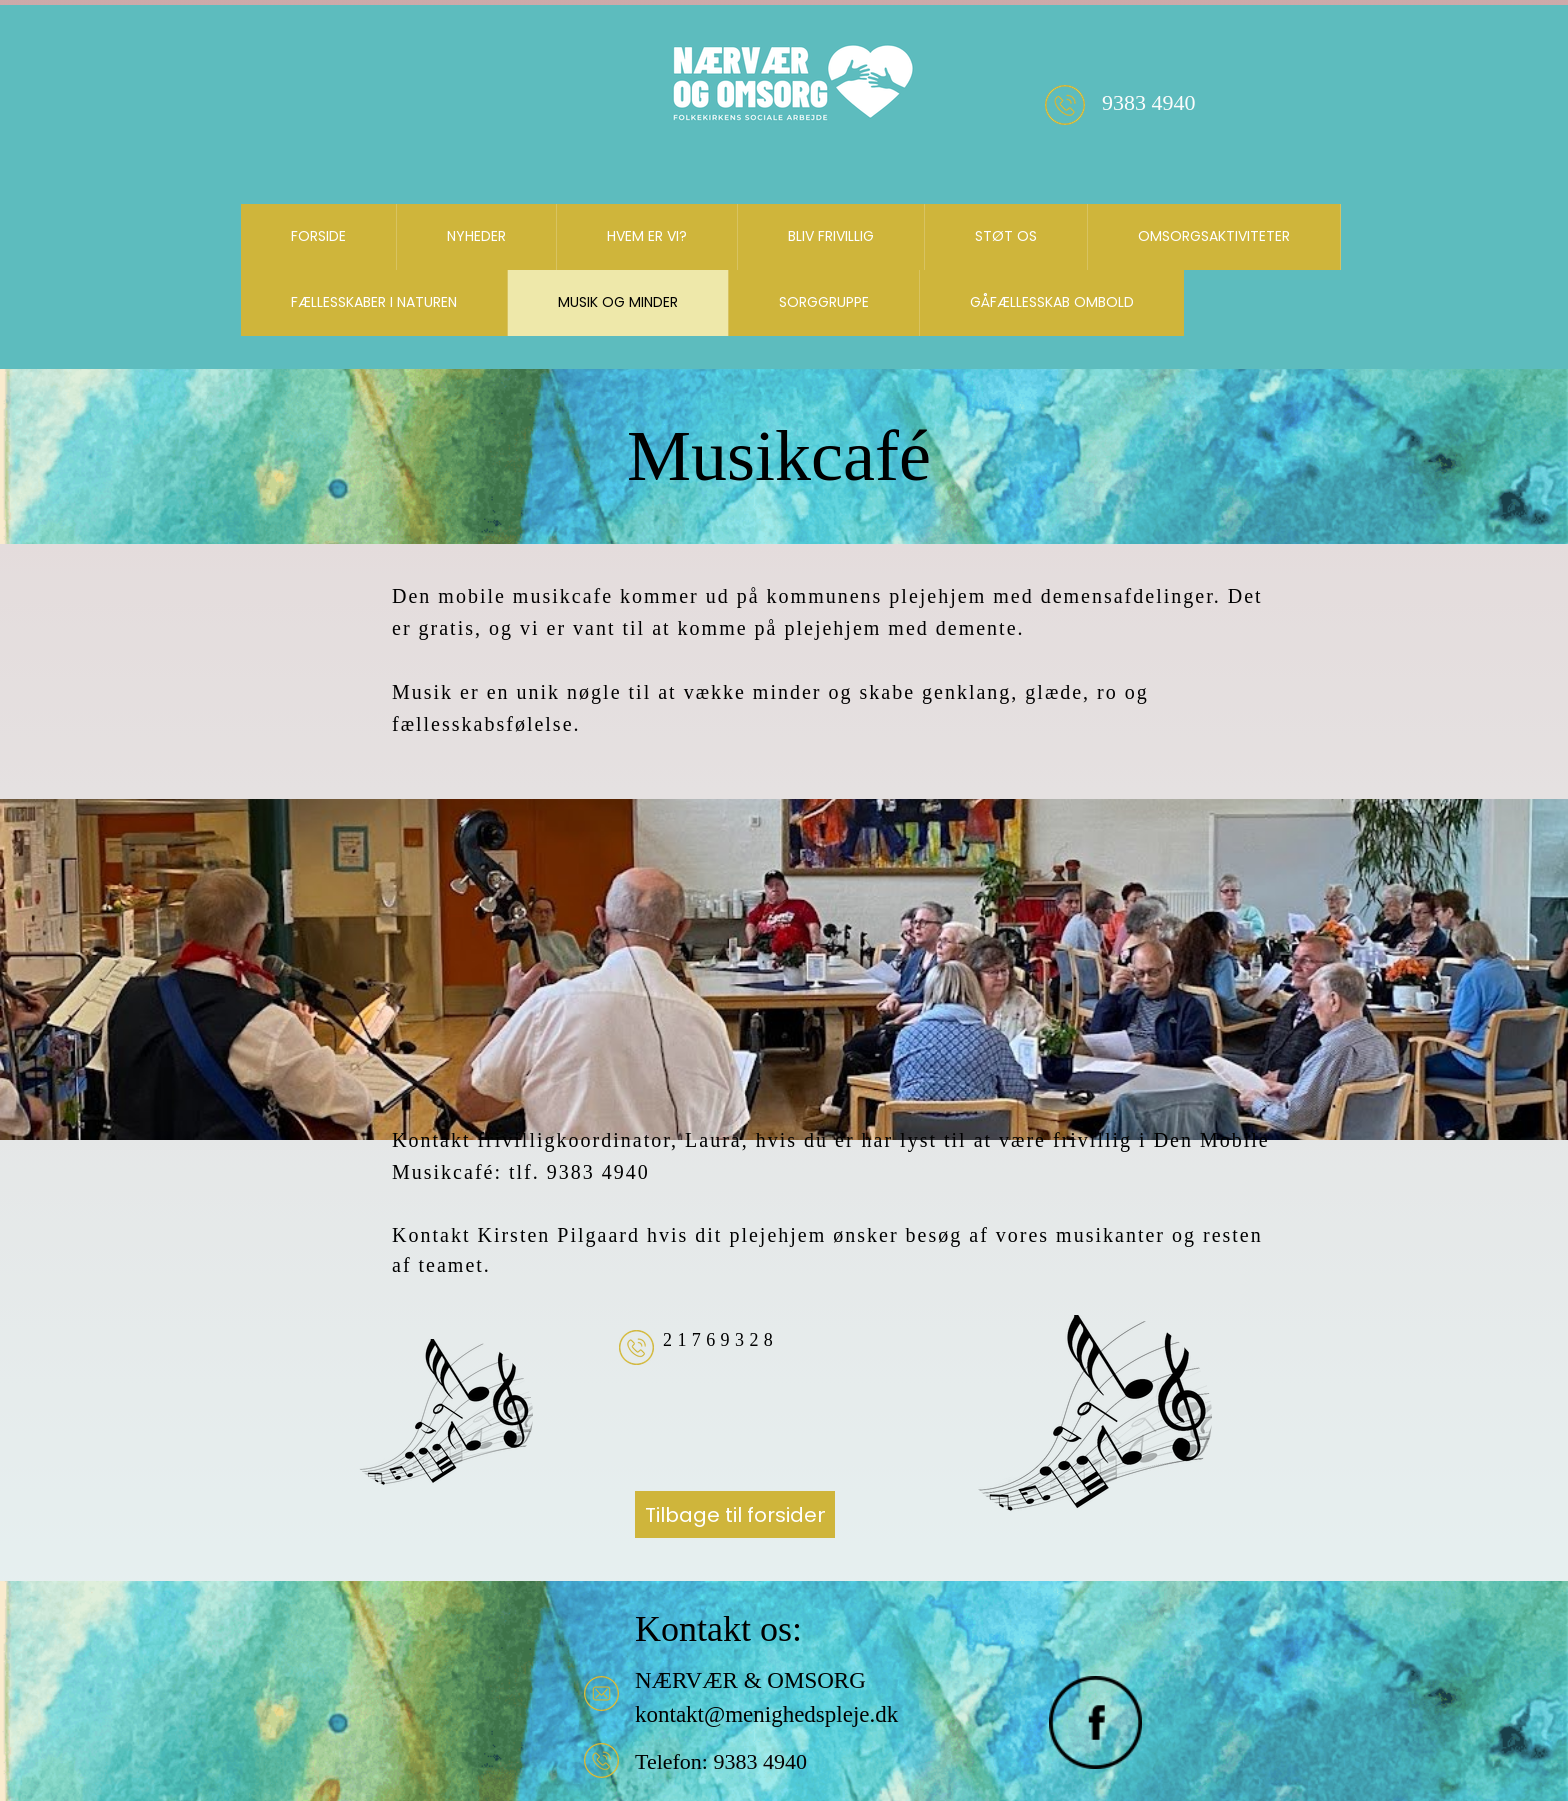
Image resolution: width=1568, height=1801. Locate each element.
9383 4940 (757, 1761)
